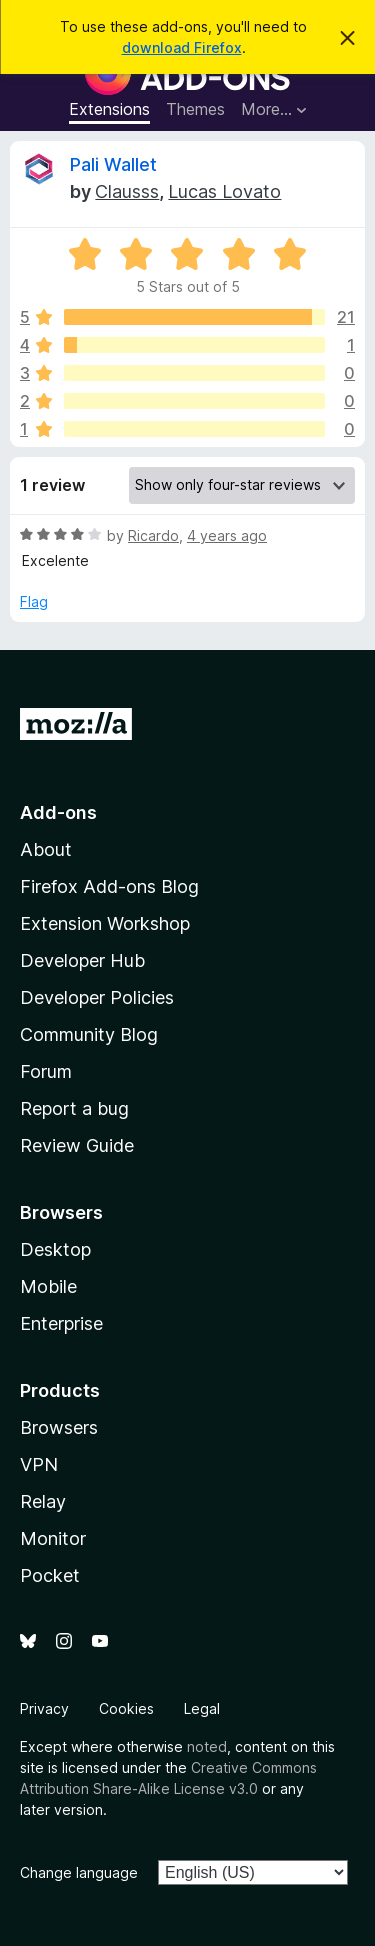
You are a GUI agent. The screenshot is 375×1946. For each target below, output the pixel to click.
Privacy (44, 1708)
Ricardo (153, 535)
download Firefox (182, 47)
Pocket (50, 1575)
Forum (46, 1071)
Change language (79, 1872)
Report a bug (74, 1108)
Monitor (53, 1538)
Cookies (126, 1708)
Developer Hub (82, 960)
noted (207, 1746)
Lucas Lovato (224, 191)
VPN (39, 1464)
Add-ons (58, 812)
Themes (195, 109)
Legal (202, 1708)
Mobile (48, 1286)
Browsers (59, 1427)
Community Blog (89, 1034)
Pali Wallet (113, 164)
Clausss (127, 191)
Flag (34, 601)
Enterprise (61, 1323)
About (46, 849)
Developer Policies (97, 997)
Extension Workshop (105, 923)
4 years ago (227, 535)
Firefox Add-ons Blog (109, 886)
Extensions (109, 109)
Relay (43, 1501)
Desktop (55, 1249)
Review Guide (77, 1145)
